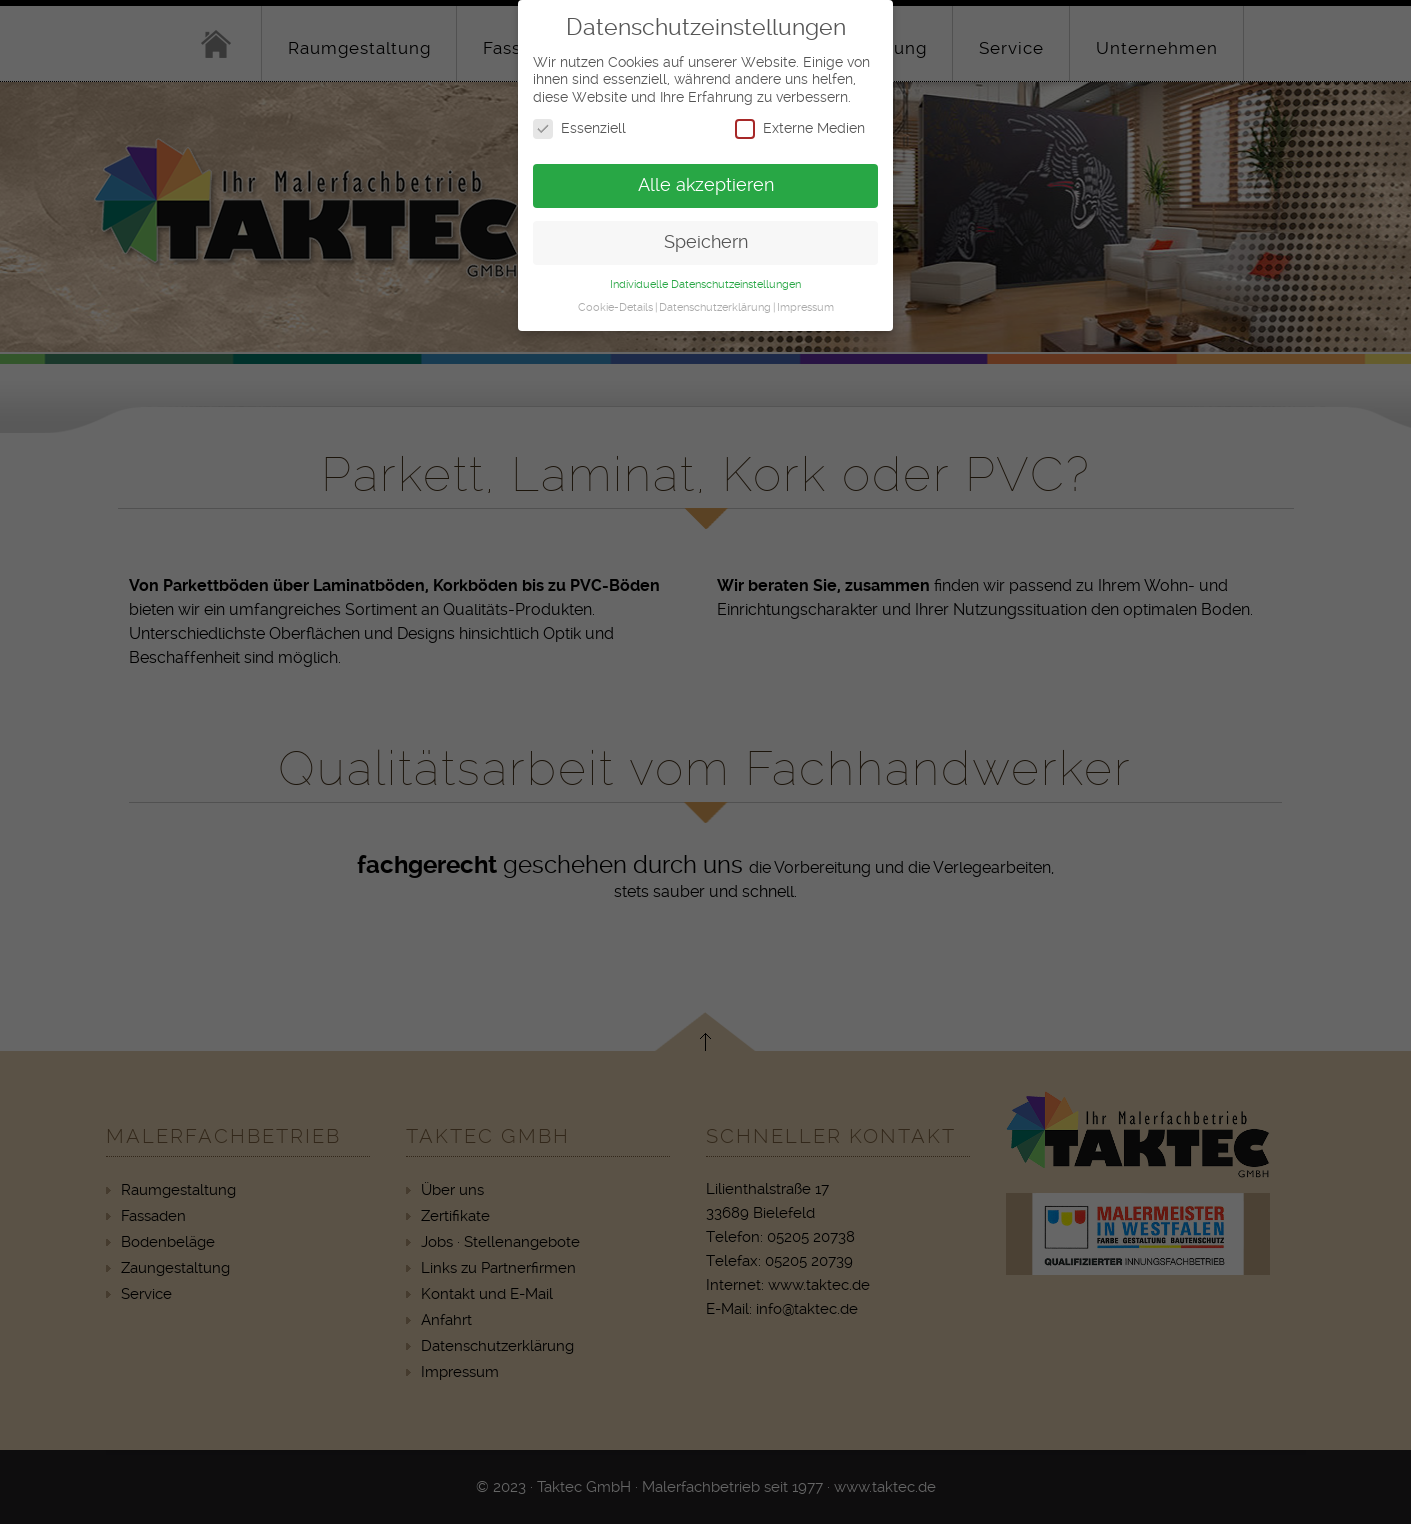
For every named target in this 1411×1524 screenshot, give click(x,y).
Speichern (706, 231)
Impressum (805, 295)
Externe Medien (800, 117)
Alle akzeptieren (706, 174)
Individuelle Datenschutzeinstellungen (705, 272)
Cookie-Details (615, 295)
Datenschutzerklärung (715, 295)
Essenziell (579, 117)
